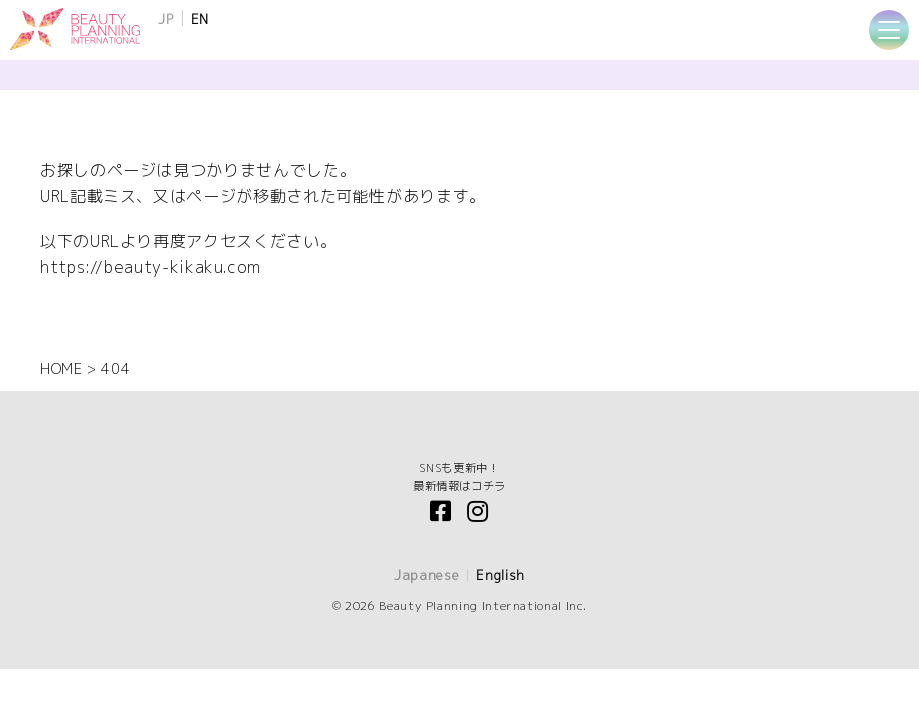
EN (200, 19)
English (500, 575)
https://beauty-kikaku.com (150, 267)
